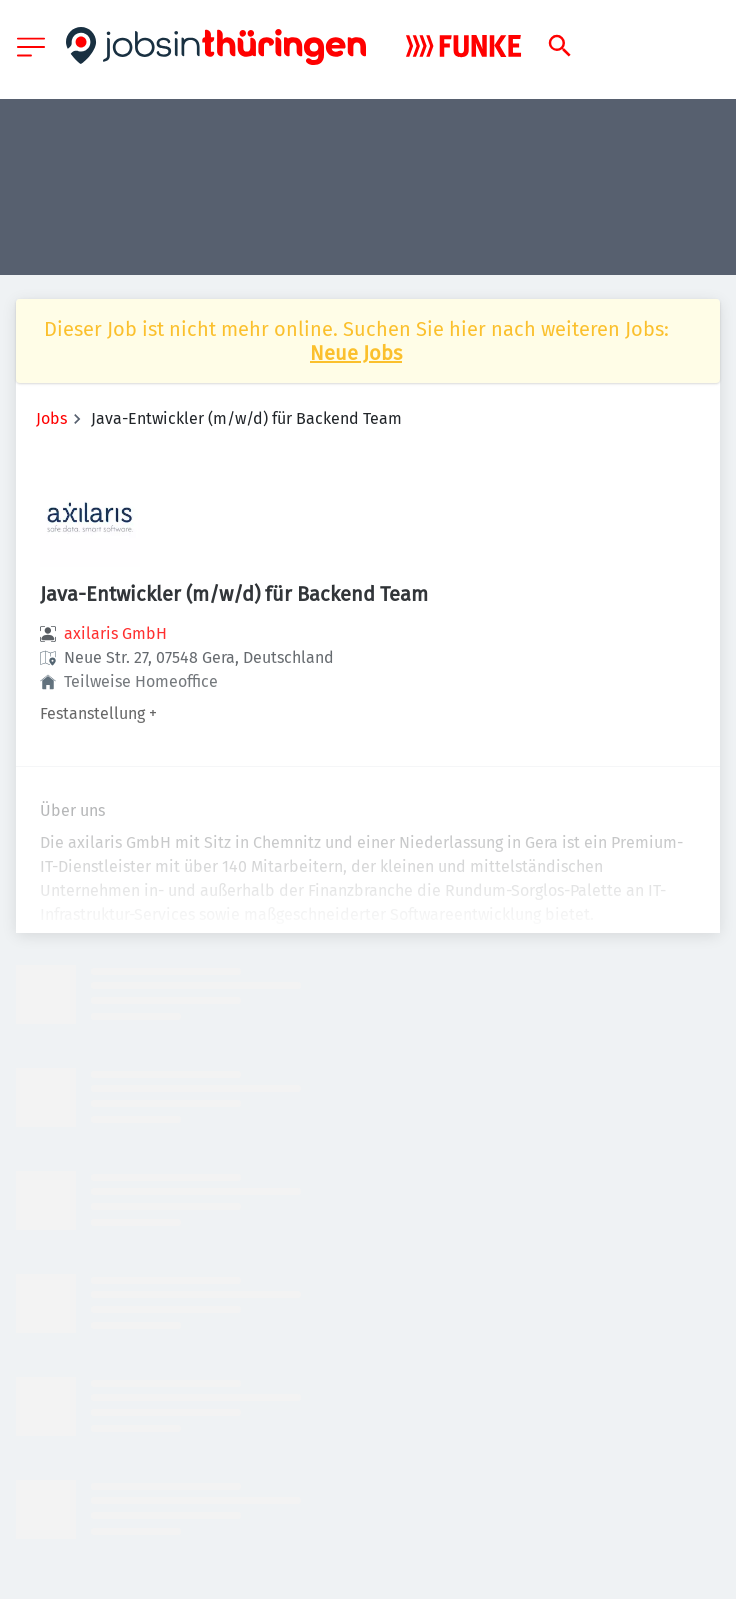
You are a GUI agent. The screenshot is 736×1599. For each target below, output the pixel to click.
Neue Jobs (356, 353)
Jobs (51, 418)
